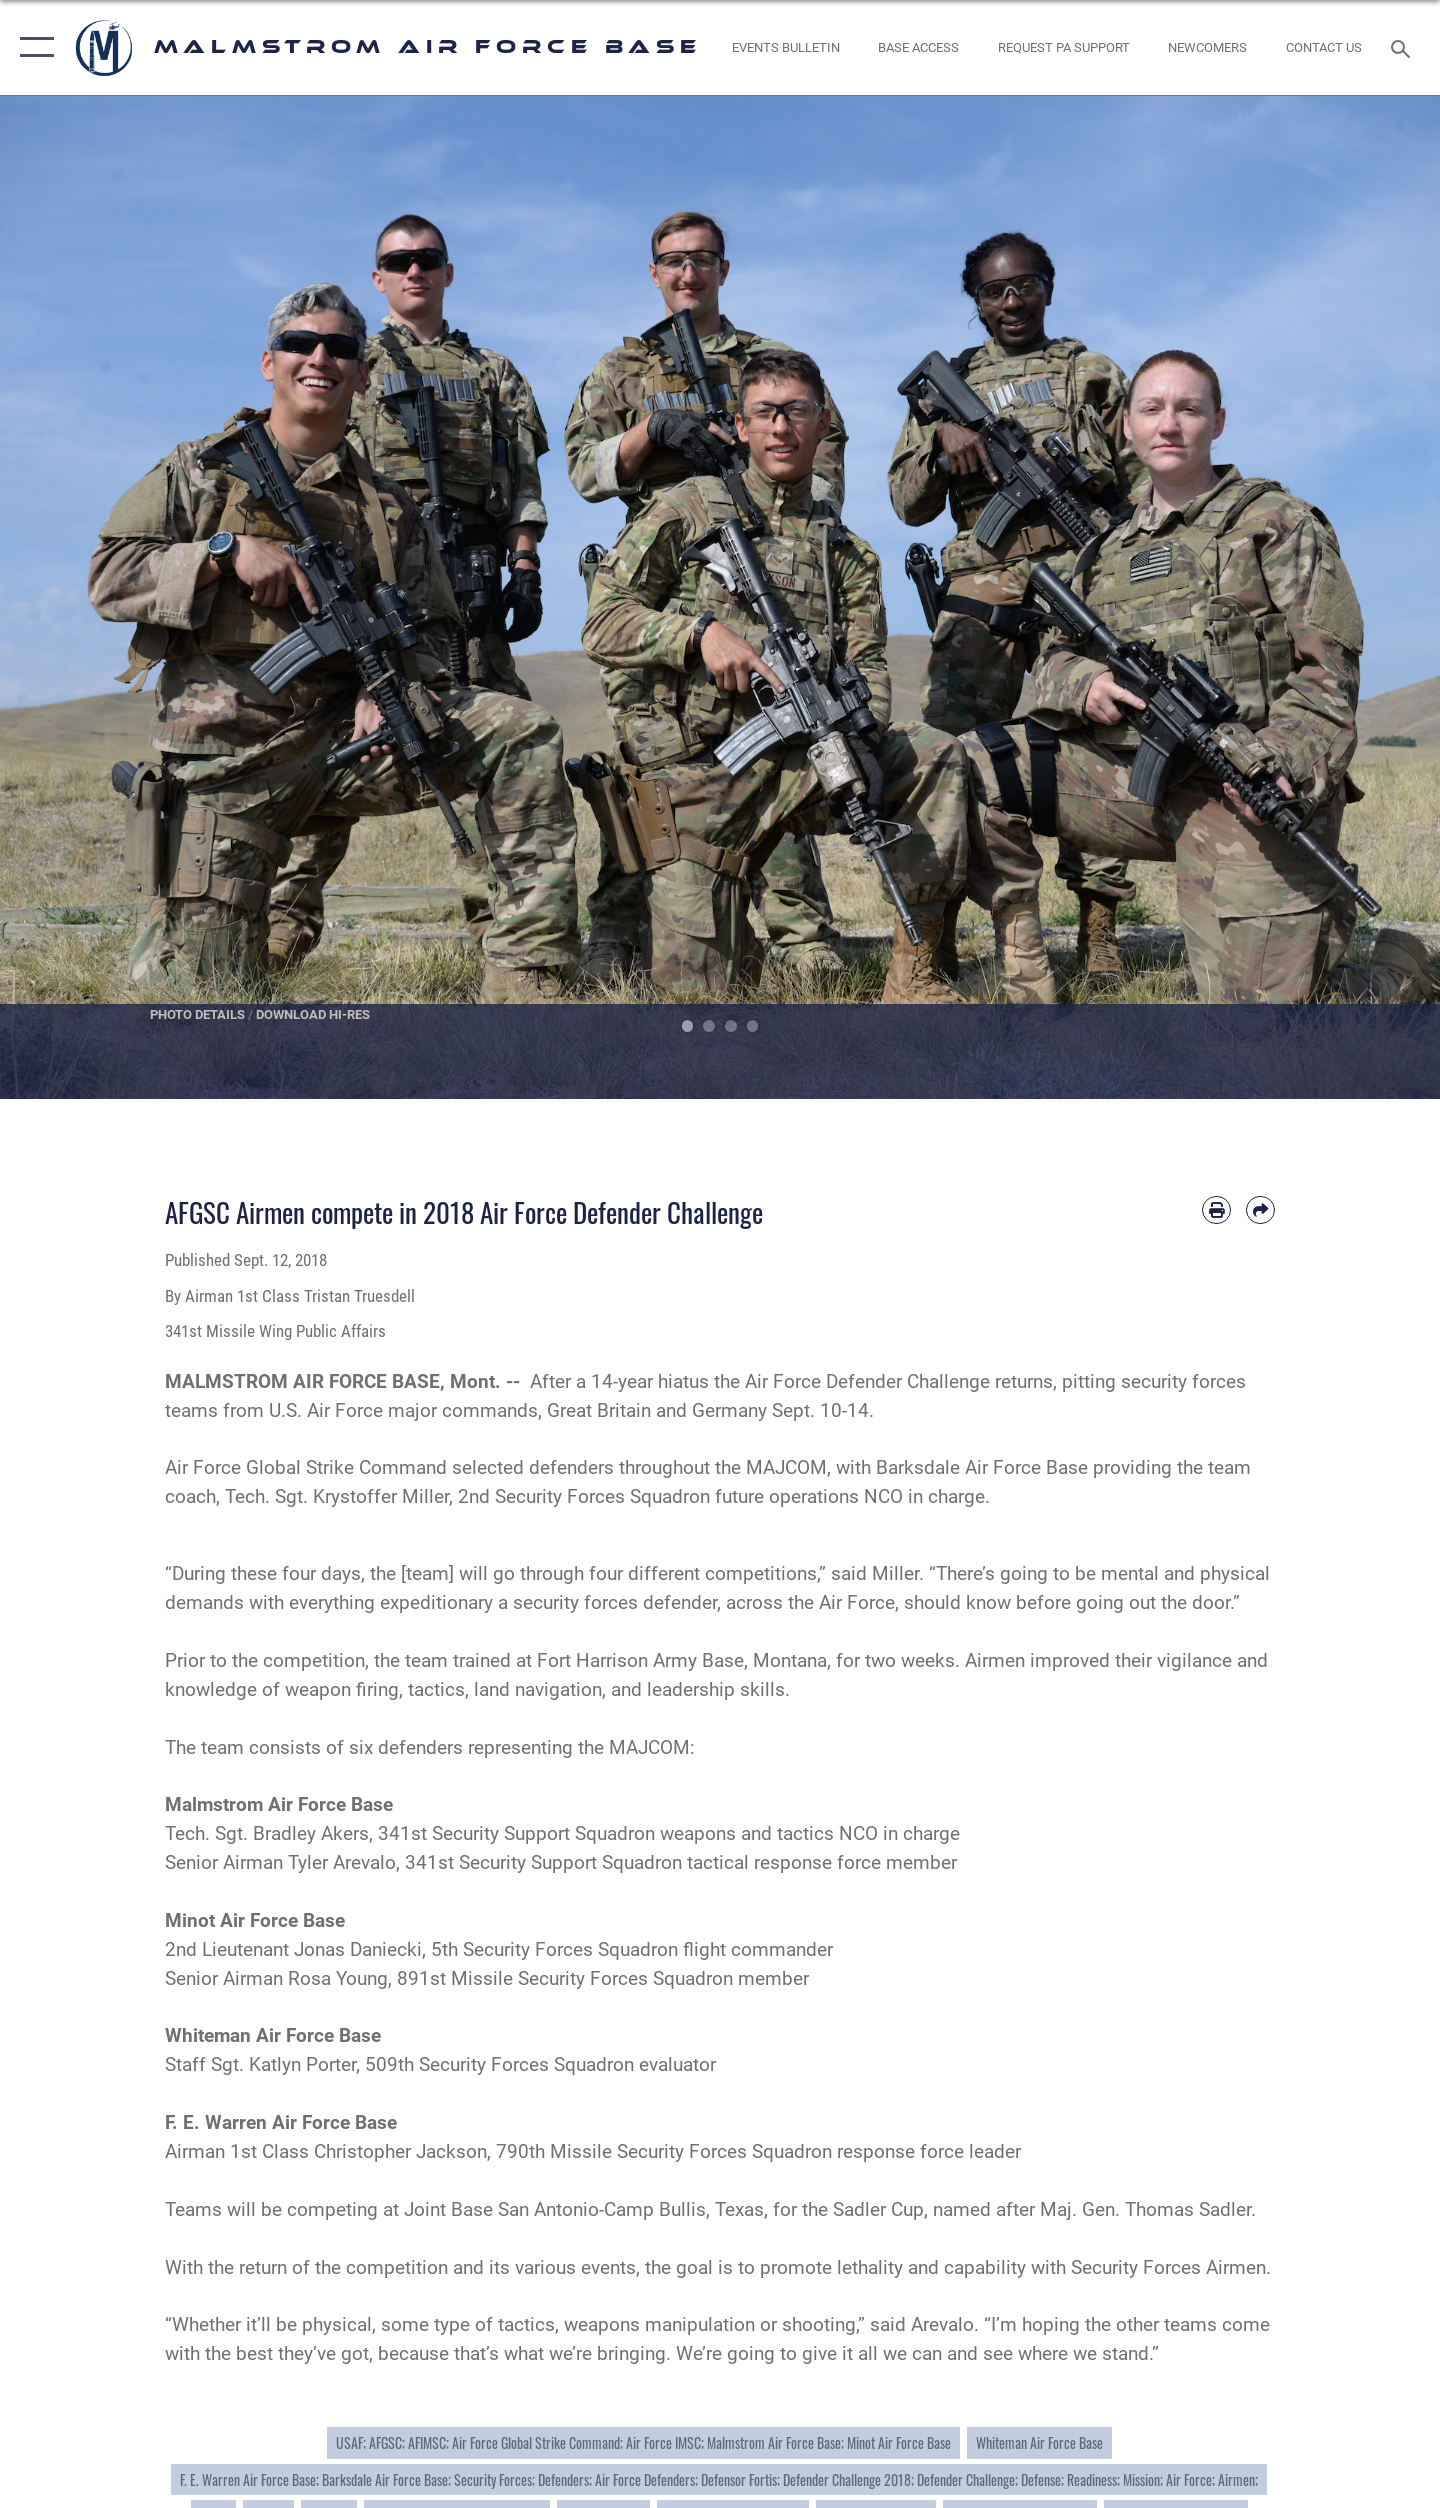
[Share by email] (1260, 1210)
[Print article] (1216, 1210)
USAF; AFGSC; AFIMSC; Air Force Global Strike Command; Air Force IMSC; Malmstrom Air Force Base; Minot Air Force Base (643, 2442)
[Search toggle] (1403, 47)
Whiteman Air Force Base (1039, 2442)
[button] (32, 47)
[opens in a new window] (1063, 47)
